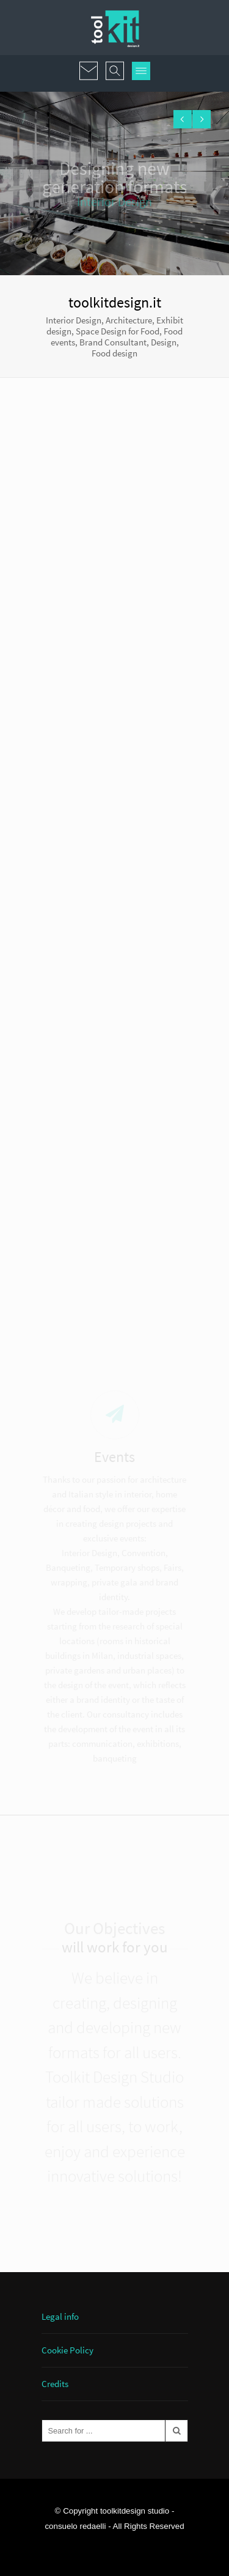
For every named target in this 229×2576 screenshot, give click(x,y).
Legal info (60, 2316)
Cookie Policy (67, 2350)
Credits (55, 2384)
